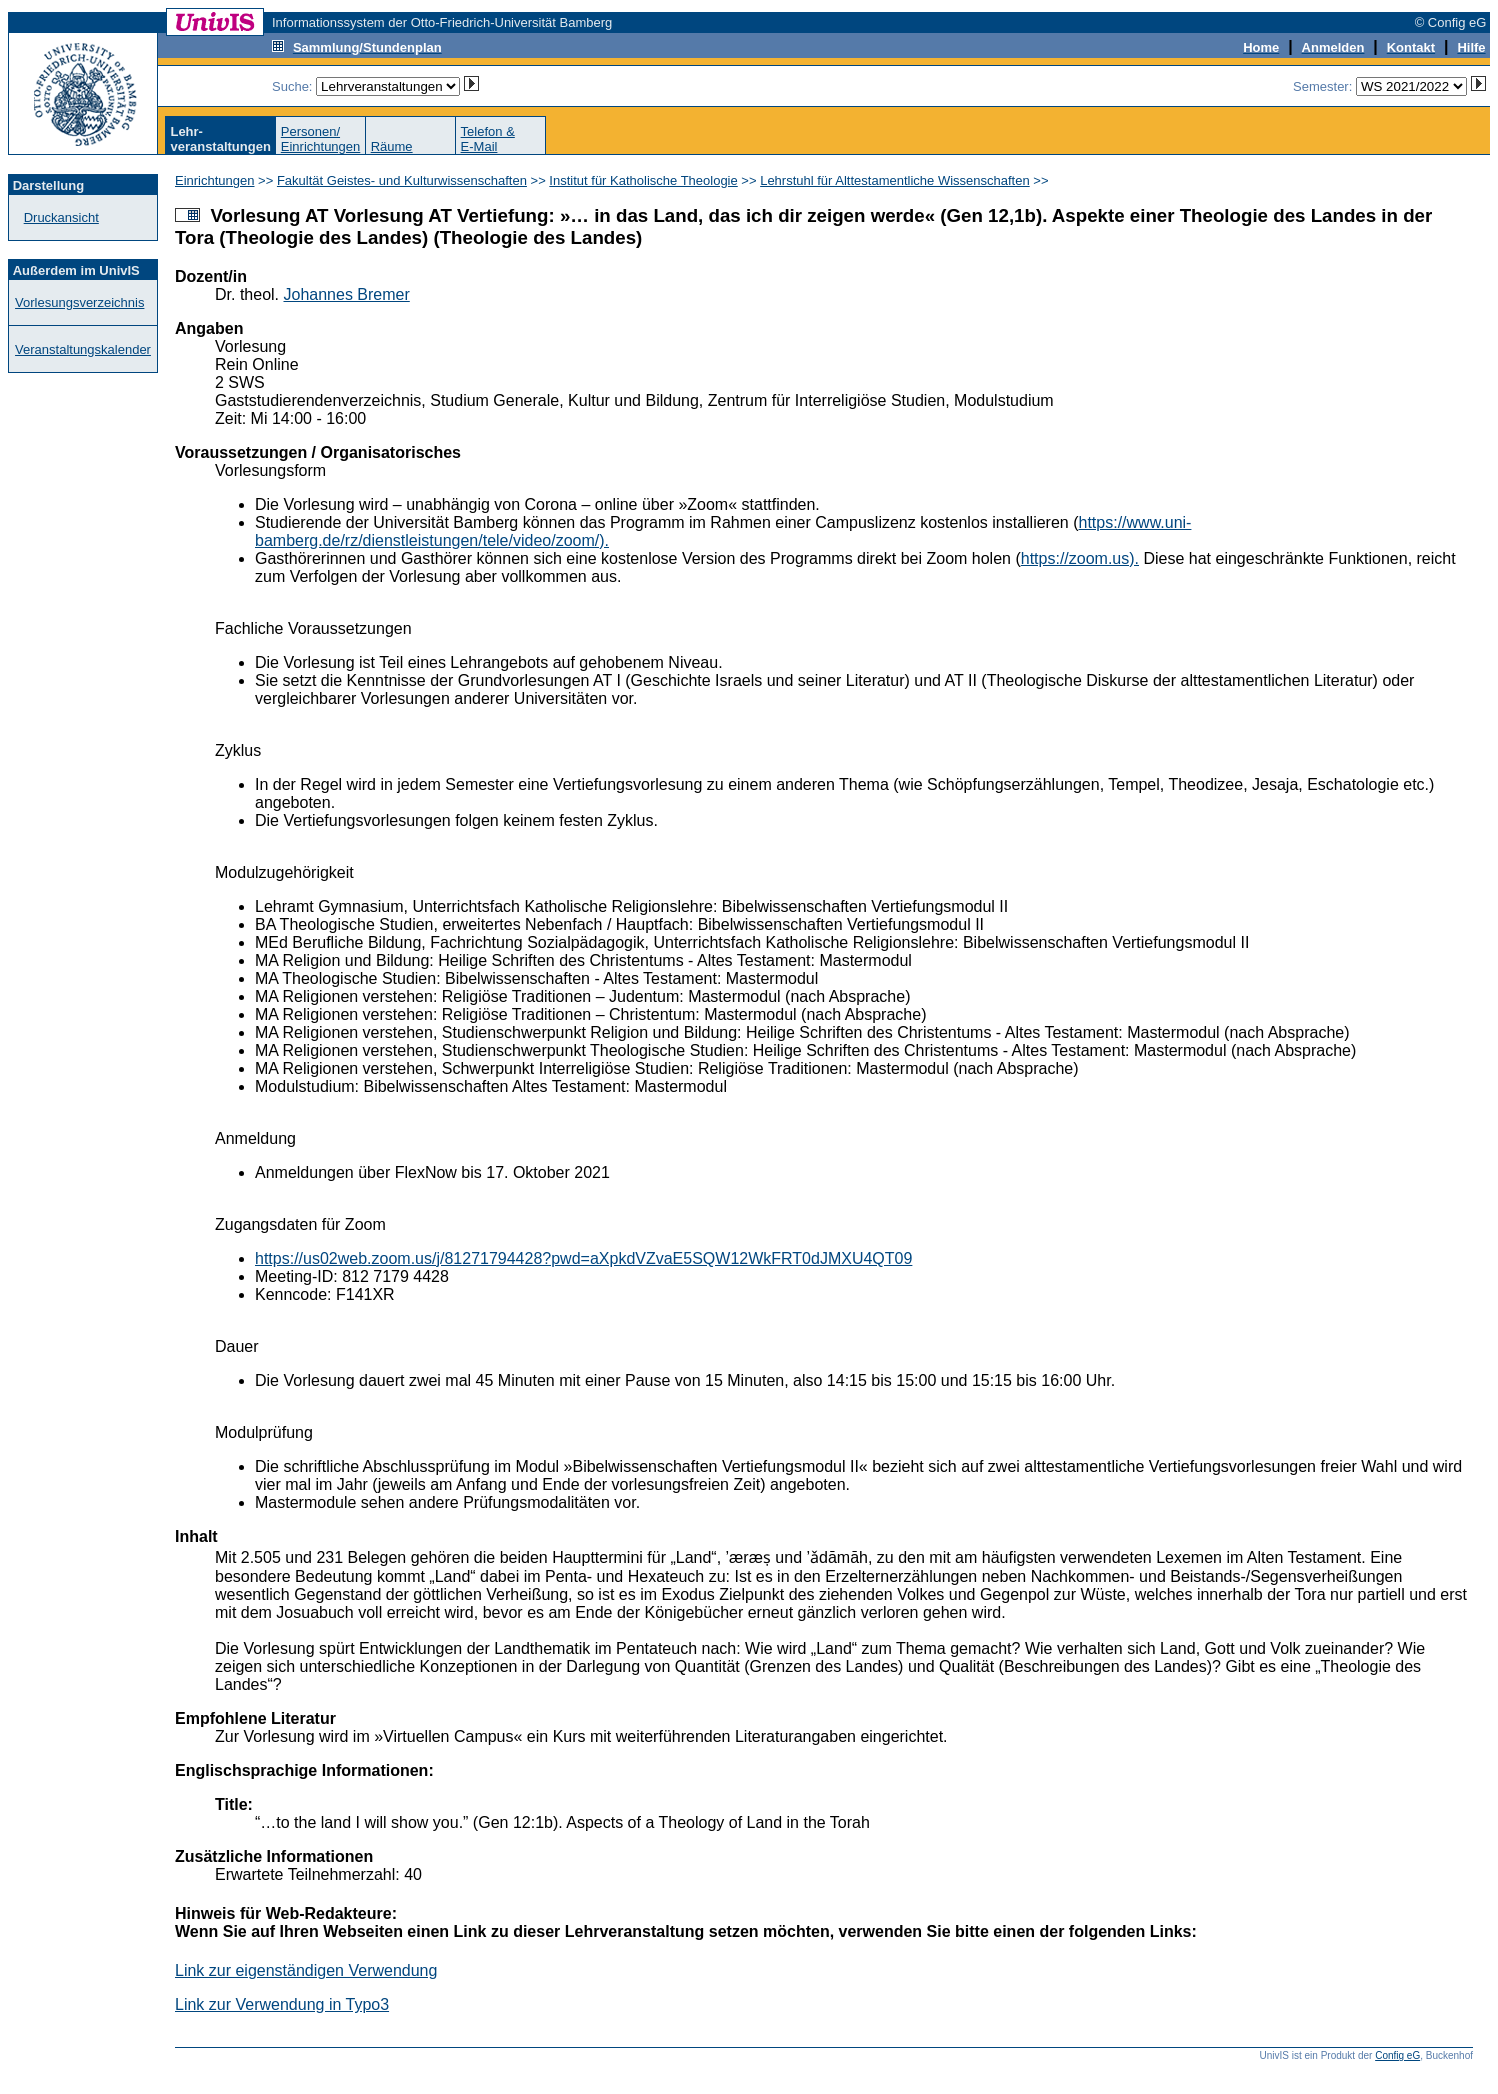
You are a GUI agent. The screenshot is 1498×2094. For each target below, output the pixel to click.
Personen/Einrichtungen (321, 139)
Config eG (1397, 2055)
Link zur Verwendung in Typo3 (282, 2004)
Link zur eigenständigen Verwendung (306, 1970)
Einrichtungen (215, 180)
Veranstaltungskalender (83, 349)
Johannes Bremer (346, 294)
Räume (392, 146)
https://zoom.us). (1080, 558)
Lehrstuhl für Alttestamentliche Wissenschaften (895, 180)
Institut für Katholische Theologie (643, 180)
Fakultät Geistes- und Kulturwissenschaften (402, 180)
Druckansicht (61, 217)
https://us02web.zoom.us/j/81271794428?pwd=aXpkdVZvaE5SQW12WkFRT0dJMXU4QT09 (583, 1258)
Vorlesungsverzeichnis (79, 302)
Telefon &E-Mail (488, 139)
